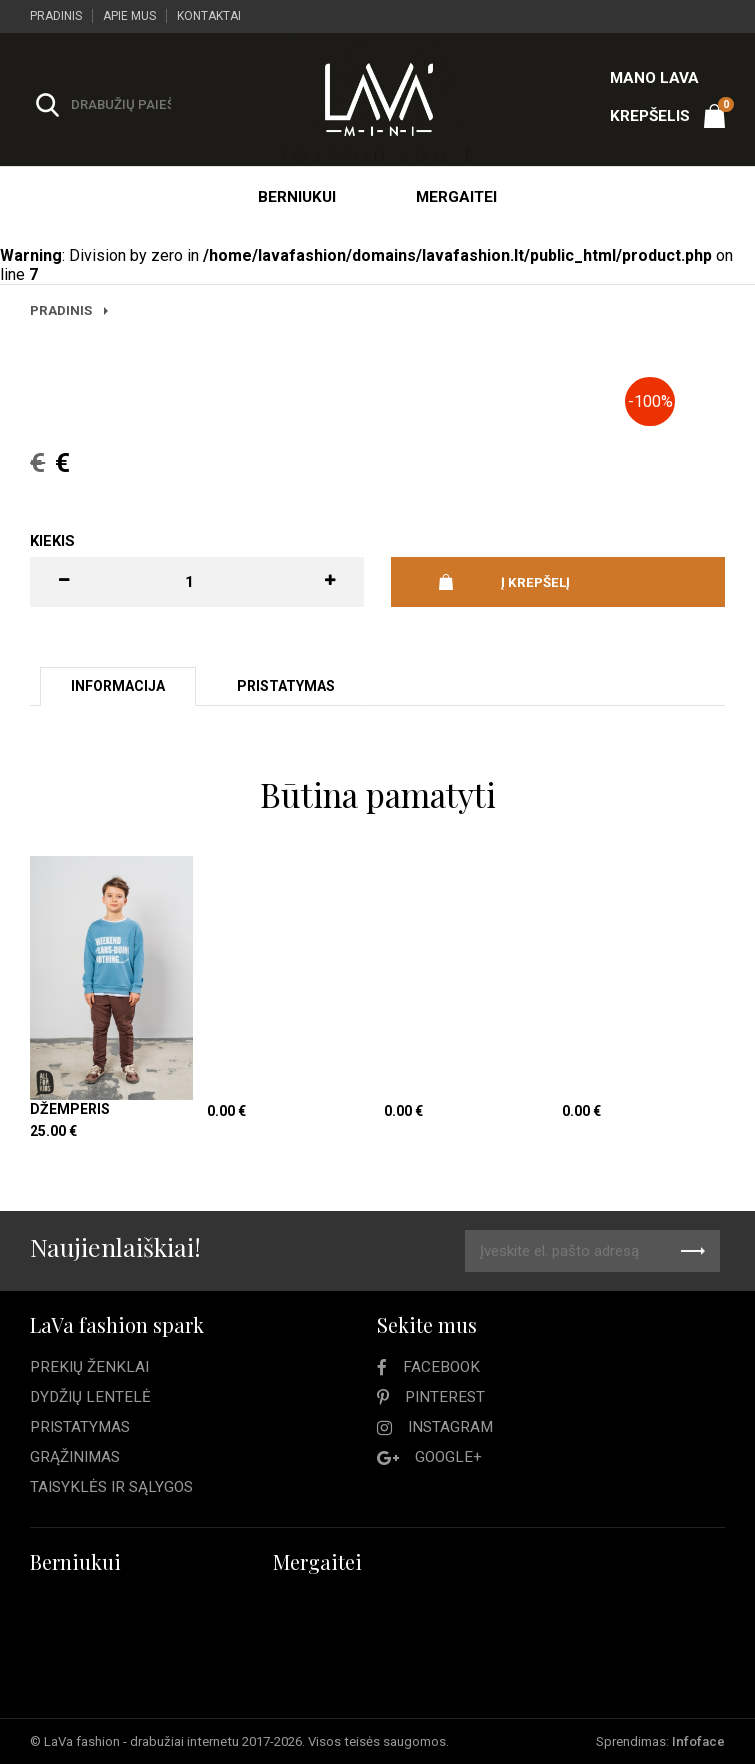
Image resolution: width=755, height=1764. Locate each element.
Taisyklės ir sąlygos (111, 1487)
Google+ (448, 1457)
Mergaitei (456, 197)
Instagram (450, 1427)
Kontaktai (209, 16)
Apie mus (129, 16)
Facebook (441, 1367)
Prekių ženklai (89, 1367)
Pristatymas (80, 1427)
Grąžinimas (75, 1457)
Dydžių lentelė (90, 1397)
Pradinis (56, 16)
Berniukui (297, 197)
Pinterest (445, 1397)
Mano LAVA (654, 78)
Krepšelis (667, 111)
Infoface (698, 1741)
